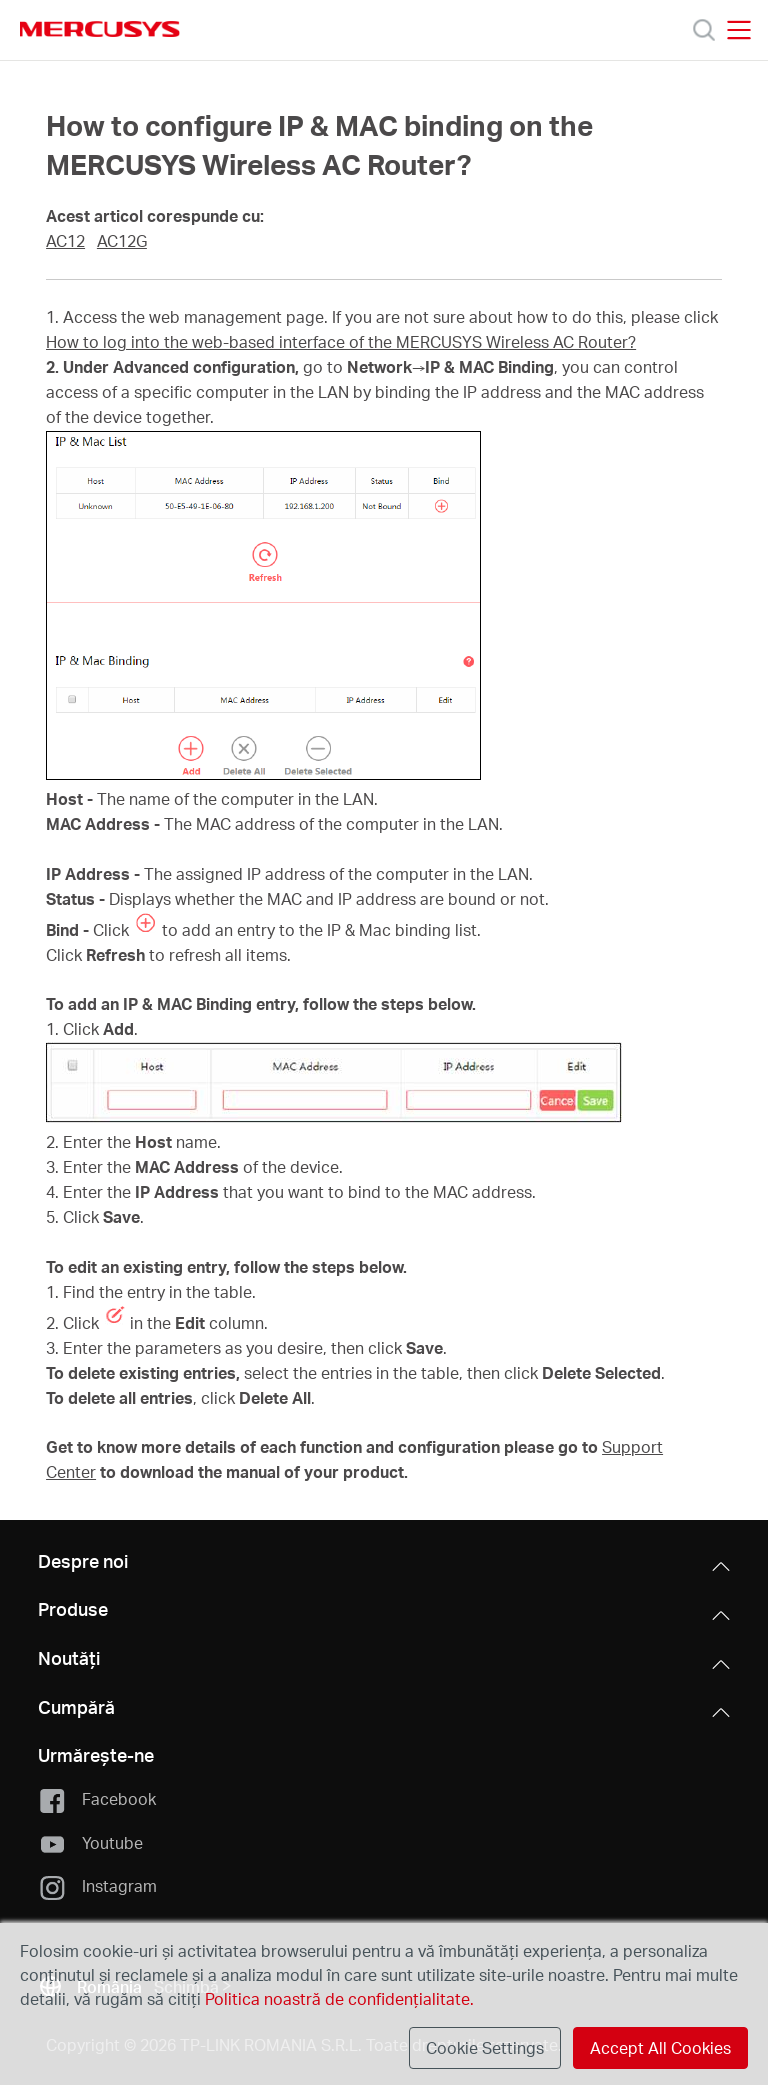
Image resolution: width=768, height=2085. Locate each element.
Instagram (97, 1887)
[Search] (704, 30)
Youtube (90, 1844)
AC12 (65, 241)
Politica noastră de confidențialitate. (337, 1998)
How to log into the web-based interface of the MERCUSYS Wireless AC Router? (341, 342)
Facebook (96, 1800)
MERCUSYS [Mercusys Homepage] (100, 29)
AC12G (122, 241)
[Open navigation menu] (739, 30)
